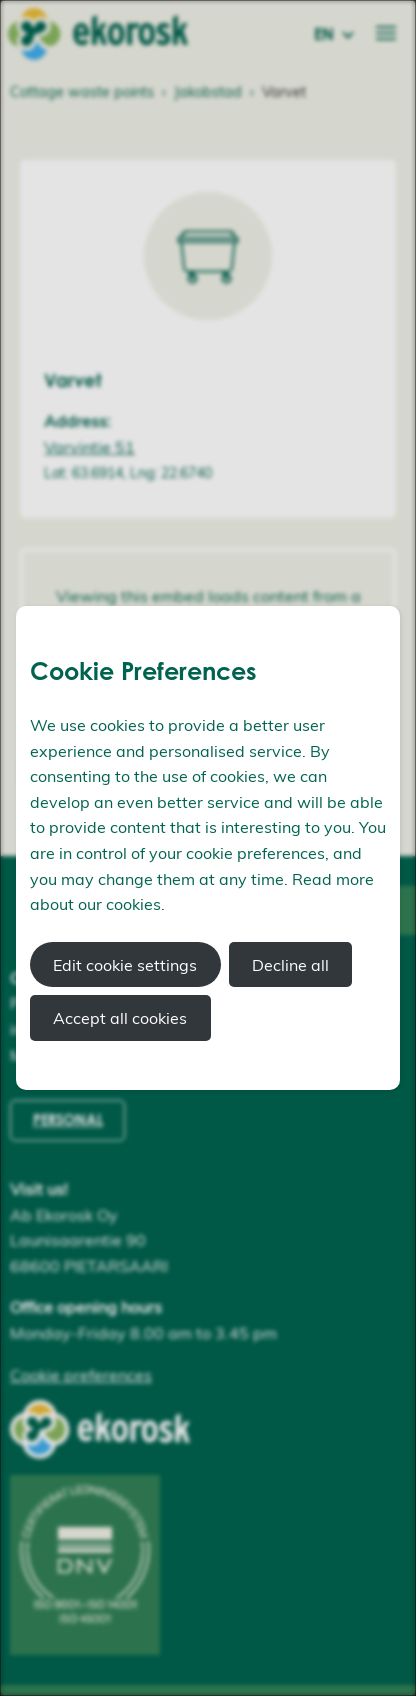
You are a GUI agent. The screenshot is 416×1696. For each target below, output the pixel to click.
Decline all (290, 965)
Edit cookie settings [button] (125, 965)
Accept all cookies (120, 1018)
